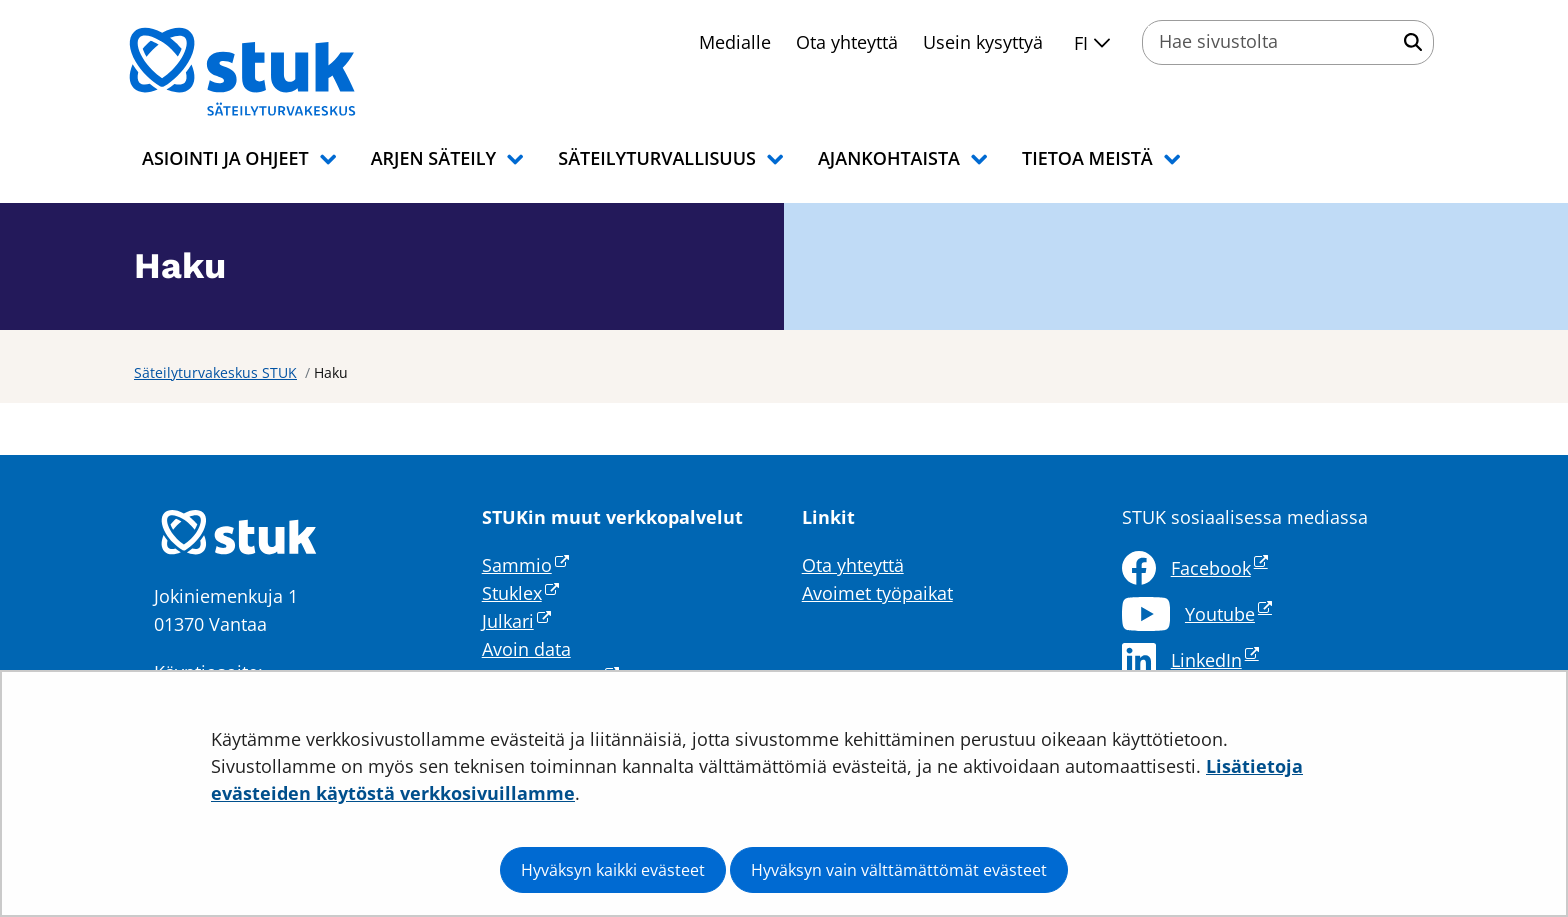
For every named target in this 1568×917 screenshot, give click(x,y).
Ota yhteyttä (847, 42)
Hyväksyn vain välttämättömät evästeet (899, 870)
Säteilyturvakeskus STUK (215, 372)
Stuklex (520, 593)
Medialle (735, 42)
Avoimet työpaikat (877, 593)
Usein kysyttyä (983, 42)
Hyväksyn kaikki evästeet (613, 870)
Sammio (525, 565)
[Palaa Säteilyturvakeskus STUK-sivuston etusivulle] (294, 72)
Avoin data (526, 649)
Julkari (516, 621)
